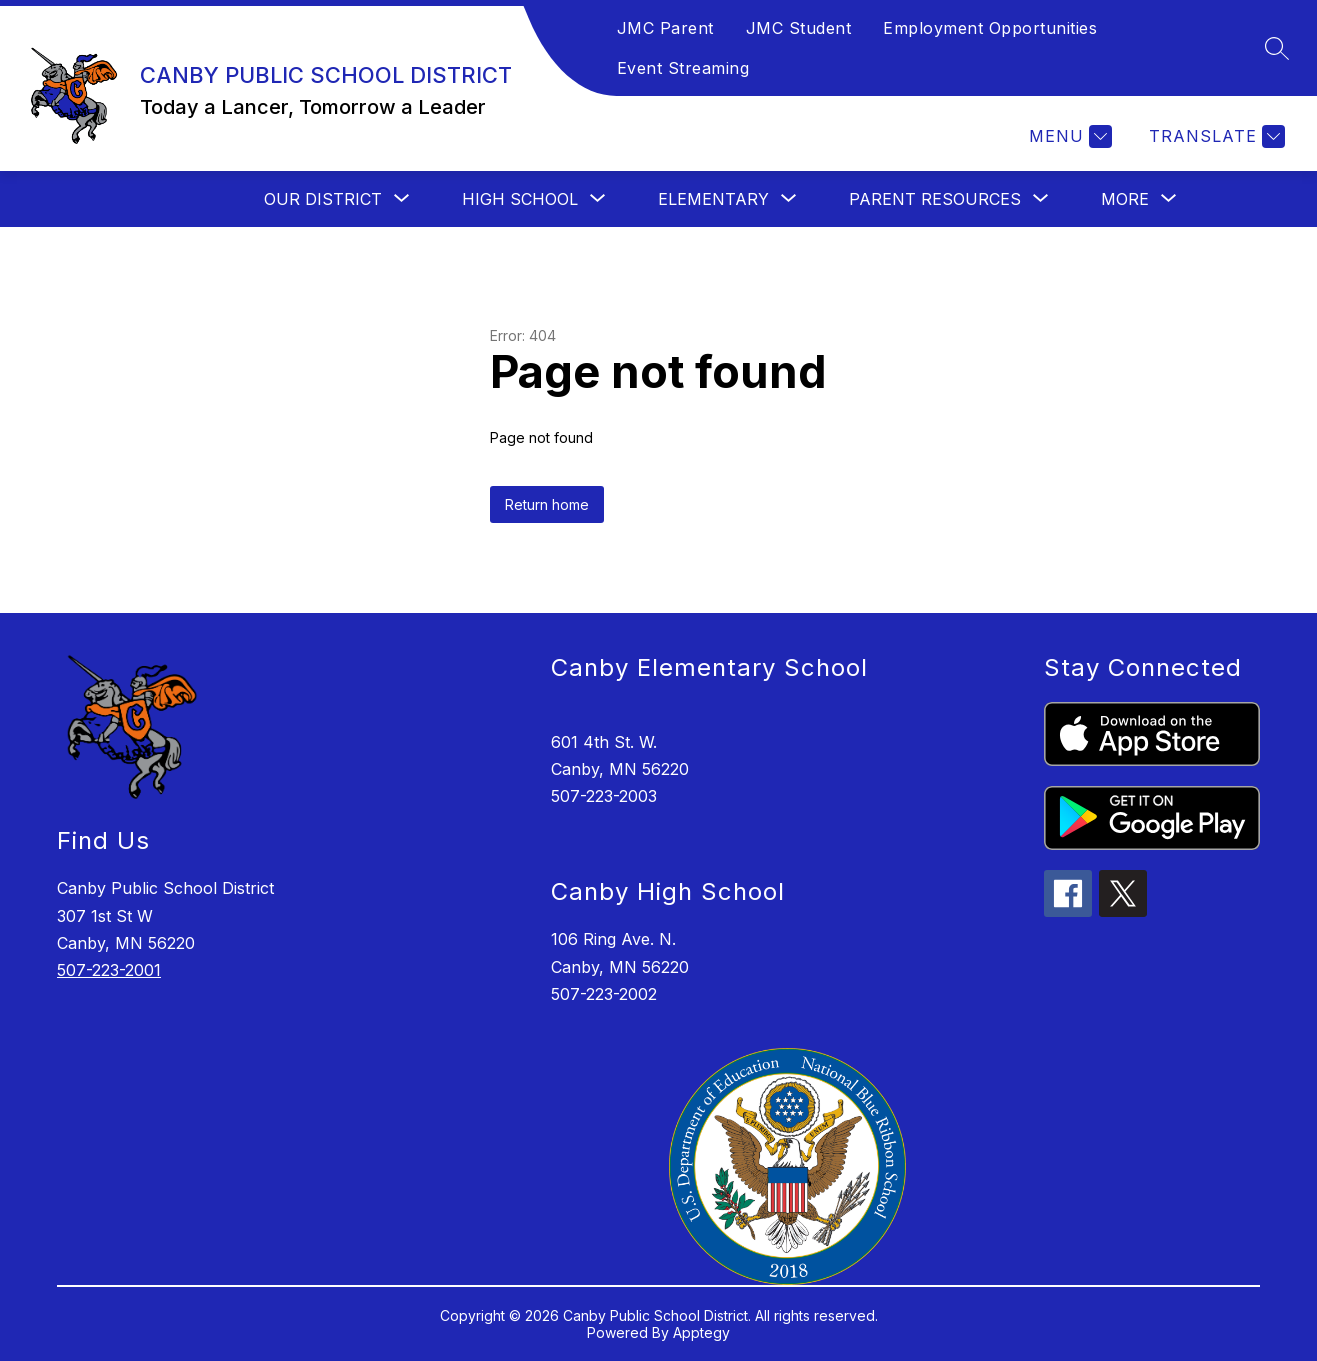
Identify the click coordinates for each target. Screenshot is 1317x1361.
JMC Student (799, 28)
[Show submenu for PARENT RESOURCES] (935, 199)
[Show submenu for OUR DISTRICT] (323, 199)
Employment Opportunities (990, 28)
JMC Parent (665, 28)
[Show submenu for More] (1125, 199)
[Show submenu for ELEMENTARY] (713, 199)
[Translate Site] (1214, 136)
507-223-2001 (109, 970)
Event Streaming (683, 68)
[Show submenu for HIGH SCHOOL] (520, 199)
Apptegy (701, 1332)
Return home (547, 504)
